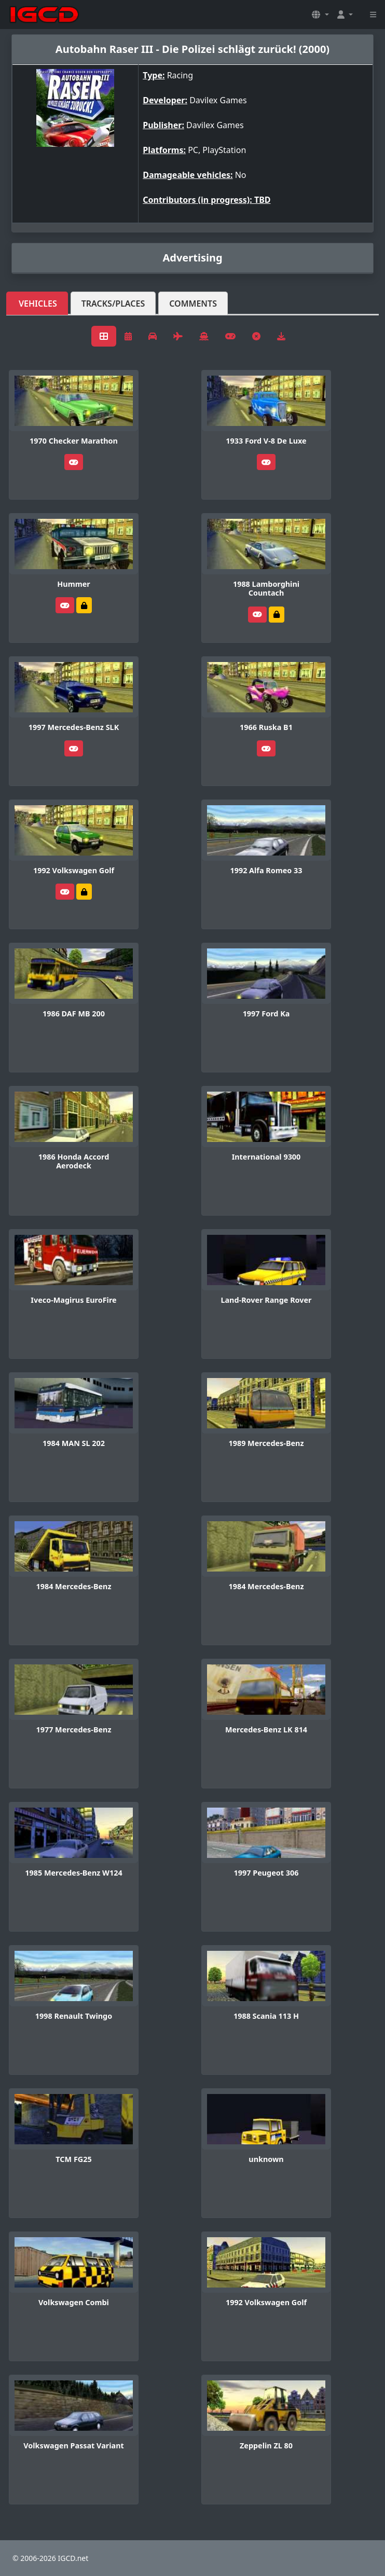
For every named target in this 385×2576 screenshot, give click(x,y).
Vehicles (38, 303)
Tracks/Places (113, 303)
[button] (320, 14)
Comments (193, 303)
